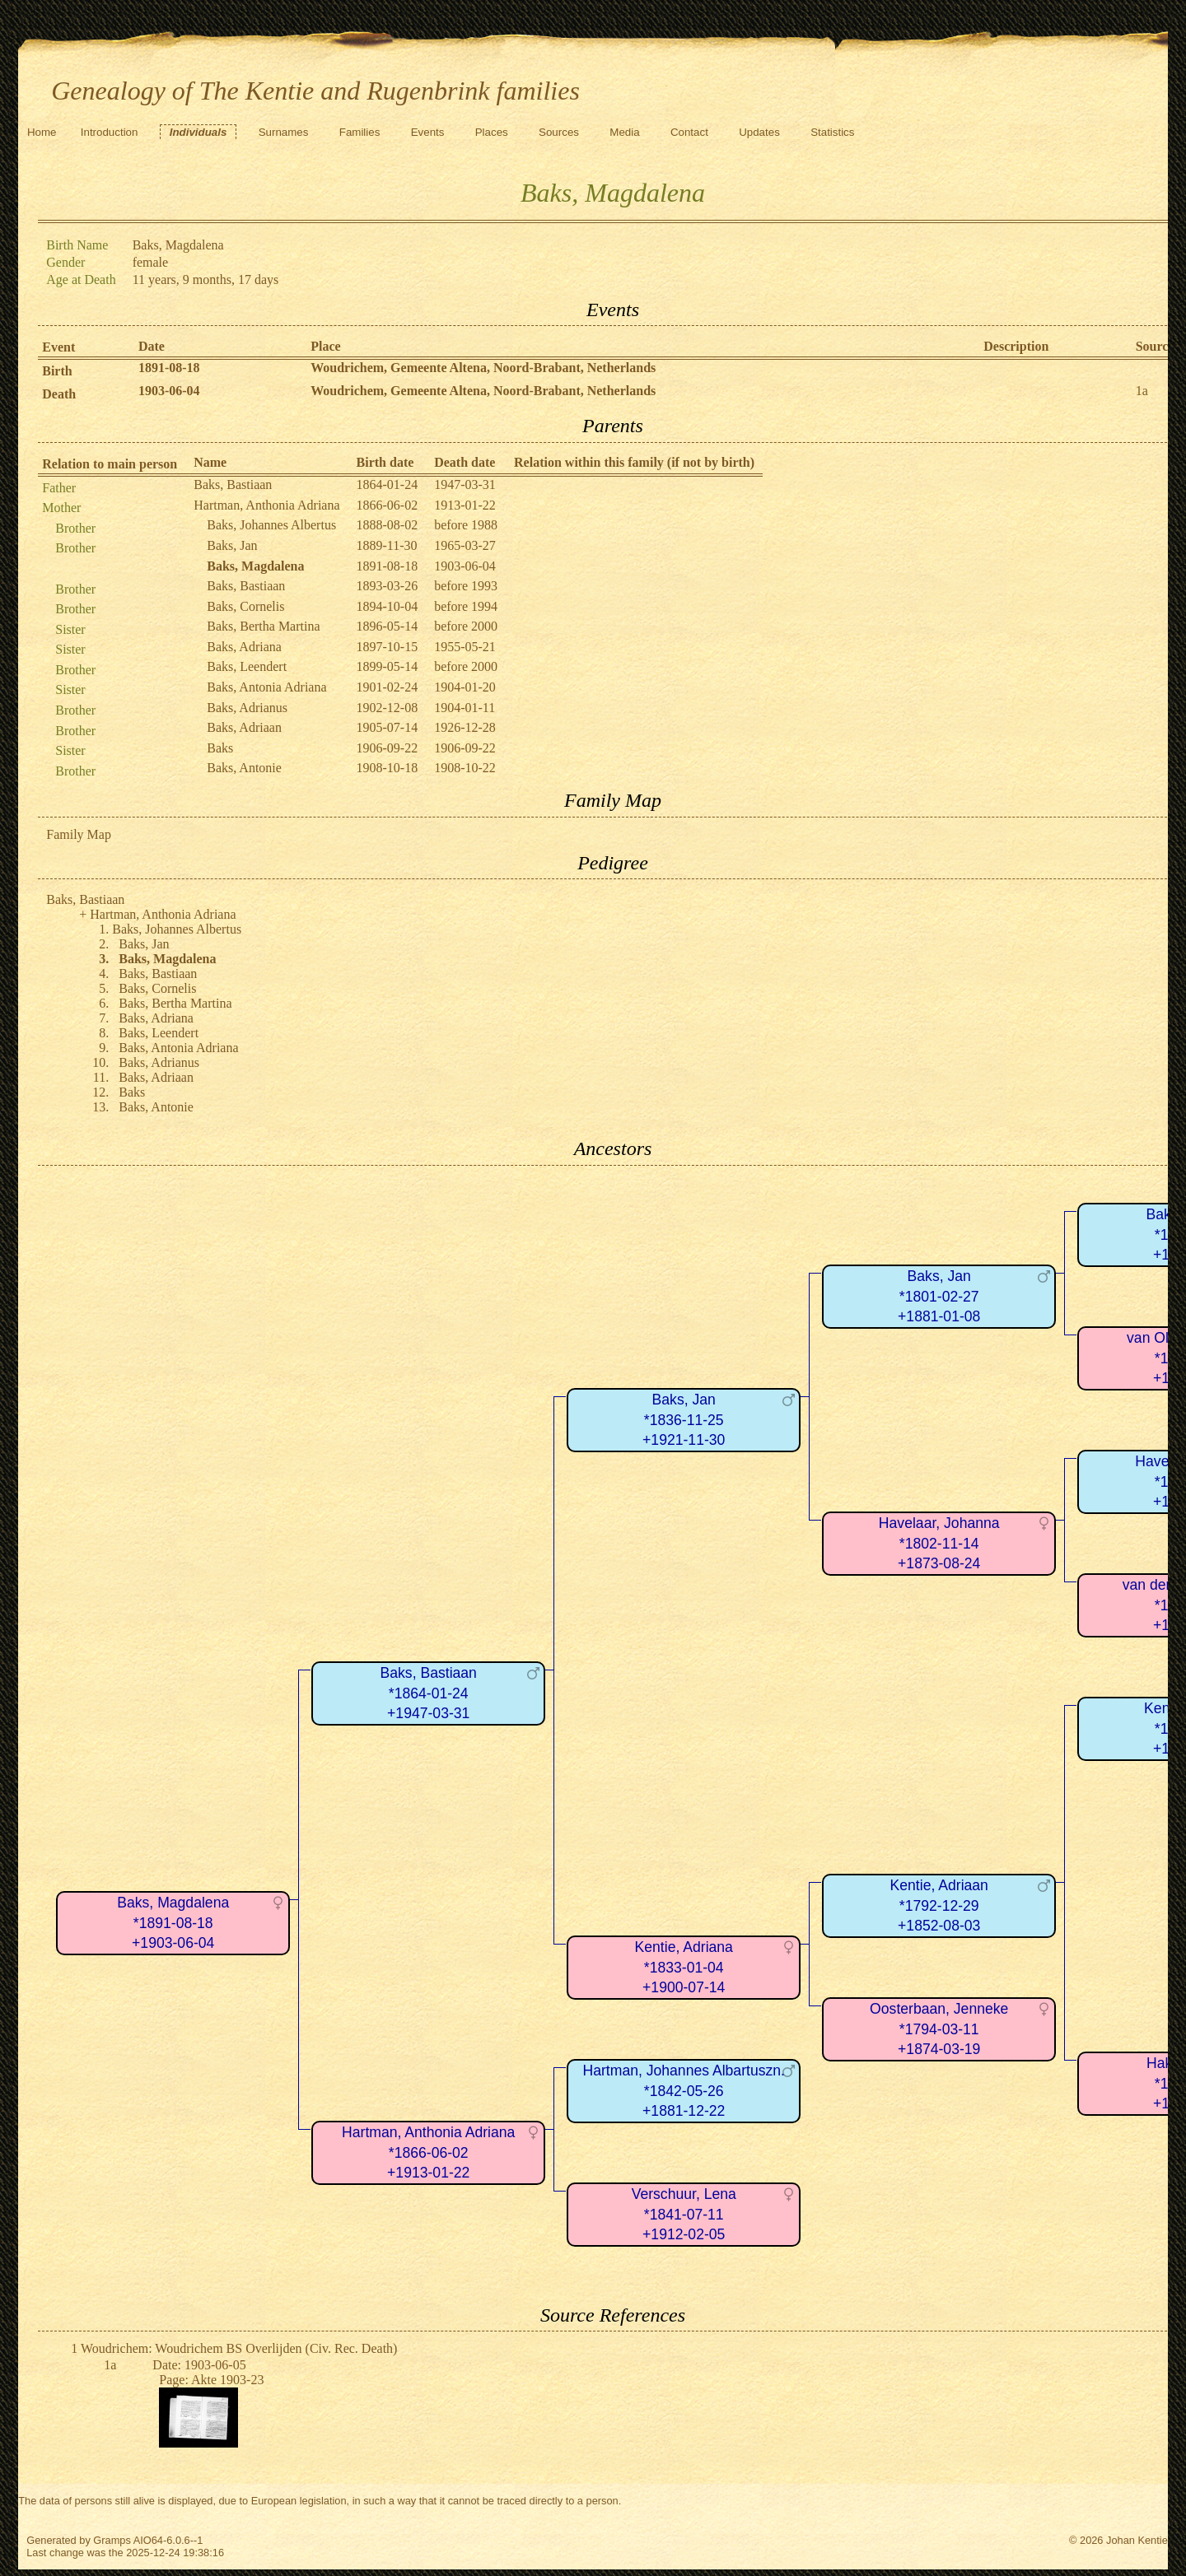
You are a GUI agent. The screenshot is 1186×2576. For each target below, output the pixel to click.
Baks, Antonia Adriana (266, 687)
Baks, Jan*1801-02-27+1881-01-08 (939, 1296)
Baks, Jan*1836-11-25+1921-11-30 (683, 1419)
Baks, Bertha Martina (263, 626)
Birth (57, 371)
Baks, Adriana (244, 647)
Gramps (112, 2540)
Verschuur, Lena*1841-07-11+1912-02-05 (684, 2214)
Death (59, 394)
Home (42, 132)
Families (360, 132)
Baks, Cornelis (245, 606)
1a (1142, 391)
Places (491, 132)
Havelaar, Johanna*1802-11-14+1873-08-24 (939, 1543)
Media (624, 132)
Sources (559, 132)
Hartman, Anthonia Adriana (266, 505)
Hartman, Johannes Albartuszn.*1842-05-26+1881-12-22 (683, 2090)
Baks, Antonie (244, 768)
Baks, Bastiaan (233, 484)
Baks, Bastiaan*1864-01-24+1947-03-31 (429, 1693)
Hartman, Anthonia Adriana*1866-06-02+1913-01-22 (428, 2152)
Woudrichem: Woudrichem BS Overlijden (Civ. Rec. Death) (239, 2348)
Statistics (832, 132)
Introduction (109, 132)
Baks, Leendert (247, 666)
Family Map (78, 834)
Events (428, 132)
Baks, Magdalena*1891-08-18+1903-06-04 (173, 1922)
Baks (220, 748)
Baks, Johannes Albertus (271, 525)
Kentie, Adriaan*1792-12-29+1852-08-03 (939, 1905)
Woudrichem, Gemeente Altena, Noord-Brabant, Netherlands (483, 368)
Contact (689, 132)
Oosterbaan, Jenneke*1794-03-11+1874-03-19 (939, 2029)
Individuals (198, 132)
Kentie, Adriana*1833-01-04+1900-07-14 (684, 1967)
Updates (759, 132)
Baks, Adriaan (244, 727)
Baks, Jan (232, 545)
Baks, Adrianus (247, 708)
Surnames (284, 132)
